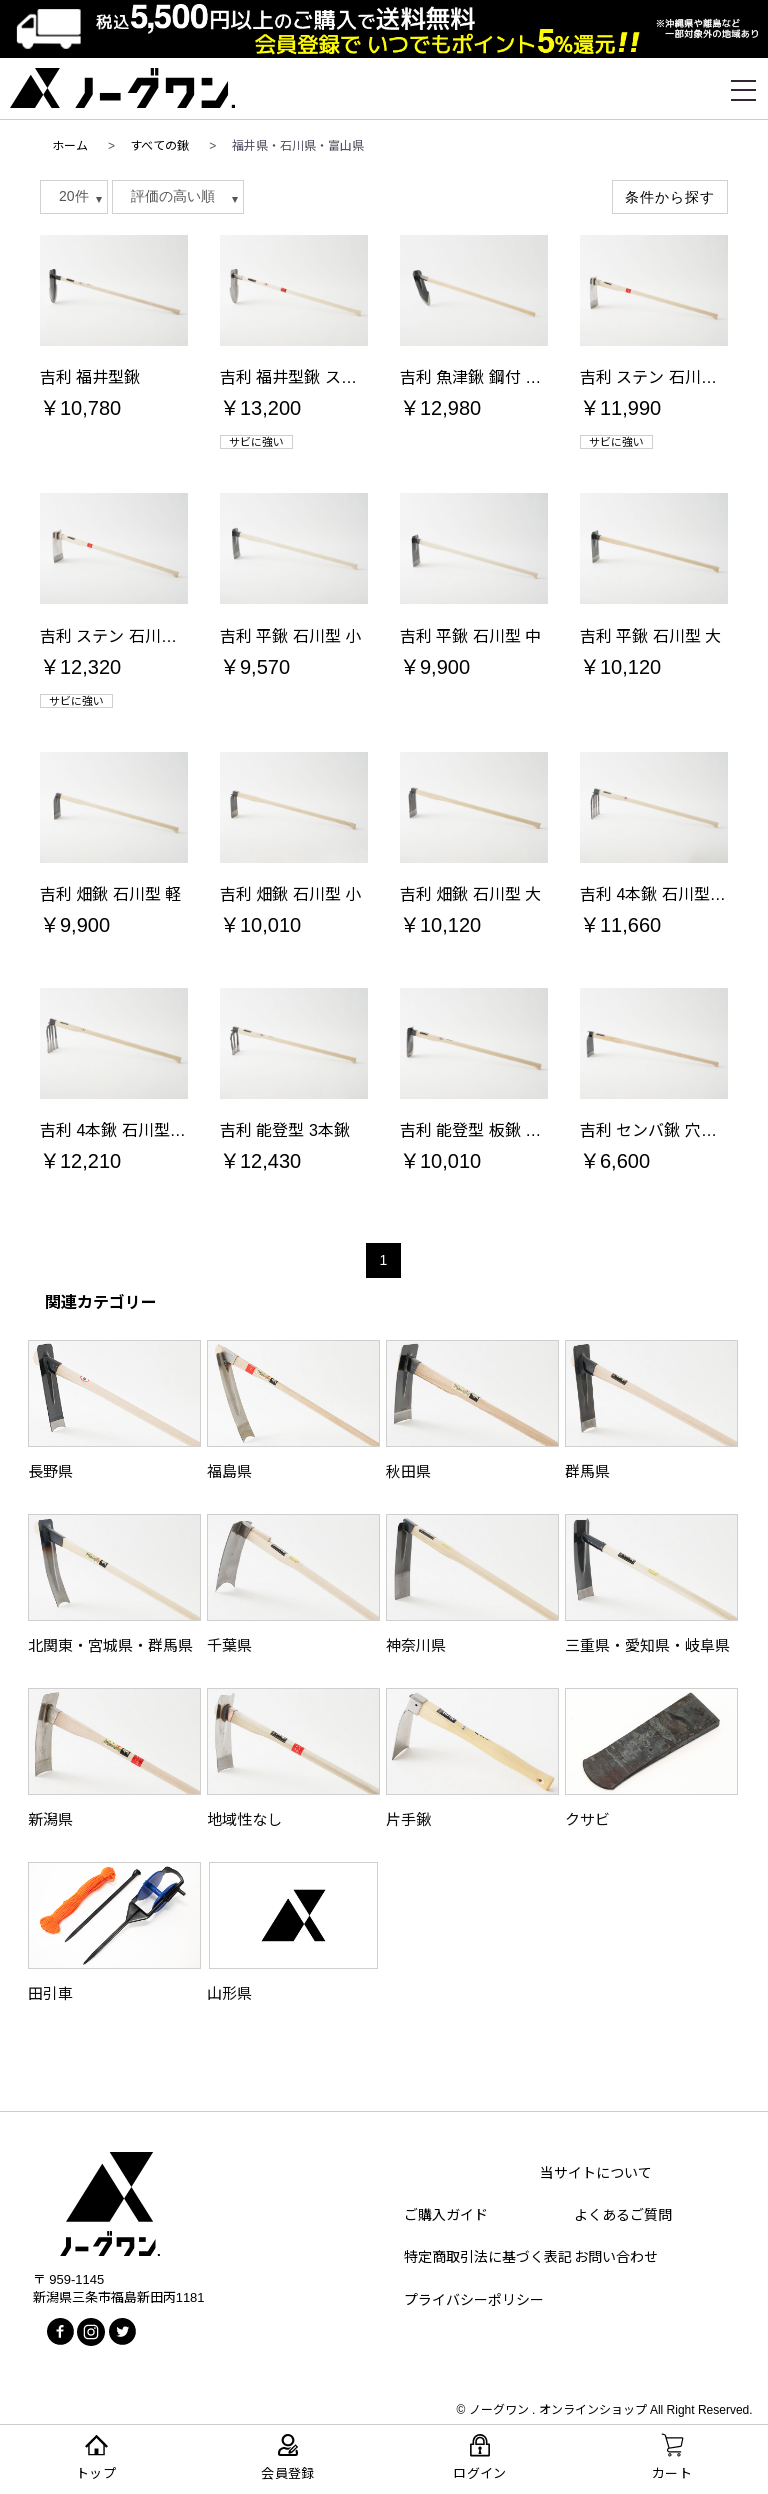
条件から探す (670, 197)
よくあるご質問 (623, 2215)
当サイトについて (596, 2173)
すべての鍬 (159, 146)
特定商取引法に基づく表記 (488, 2257)
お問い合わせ (616, 2257)
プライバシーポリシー (474, 2300)
